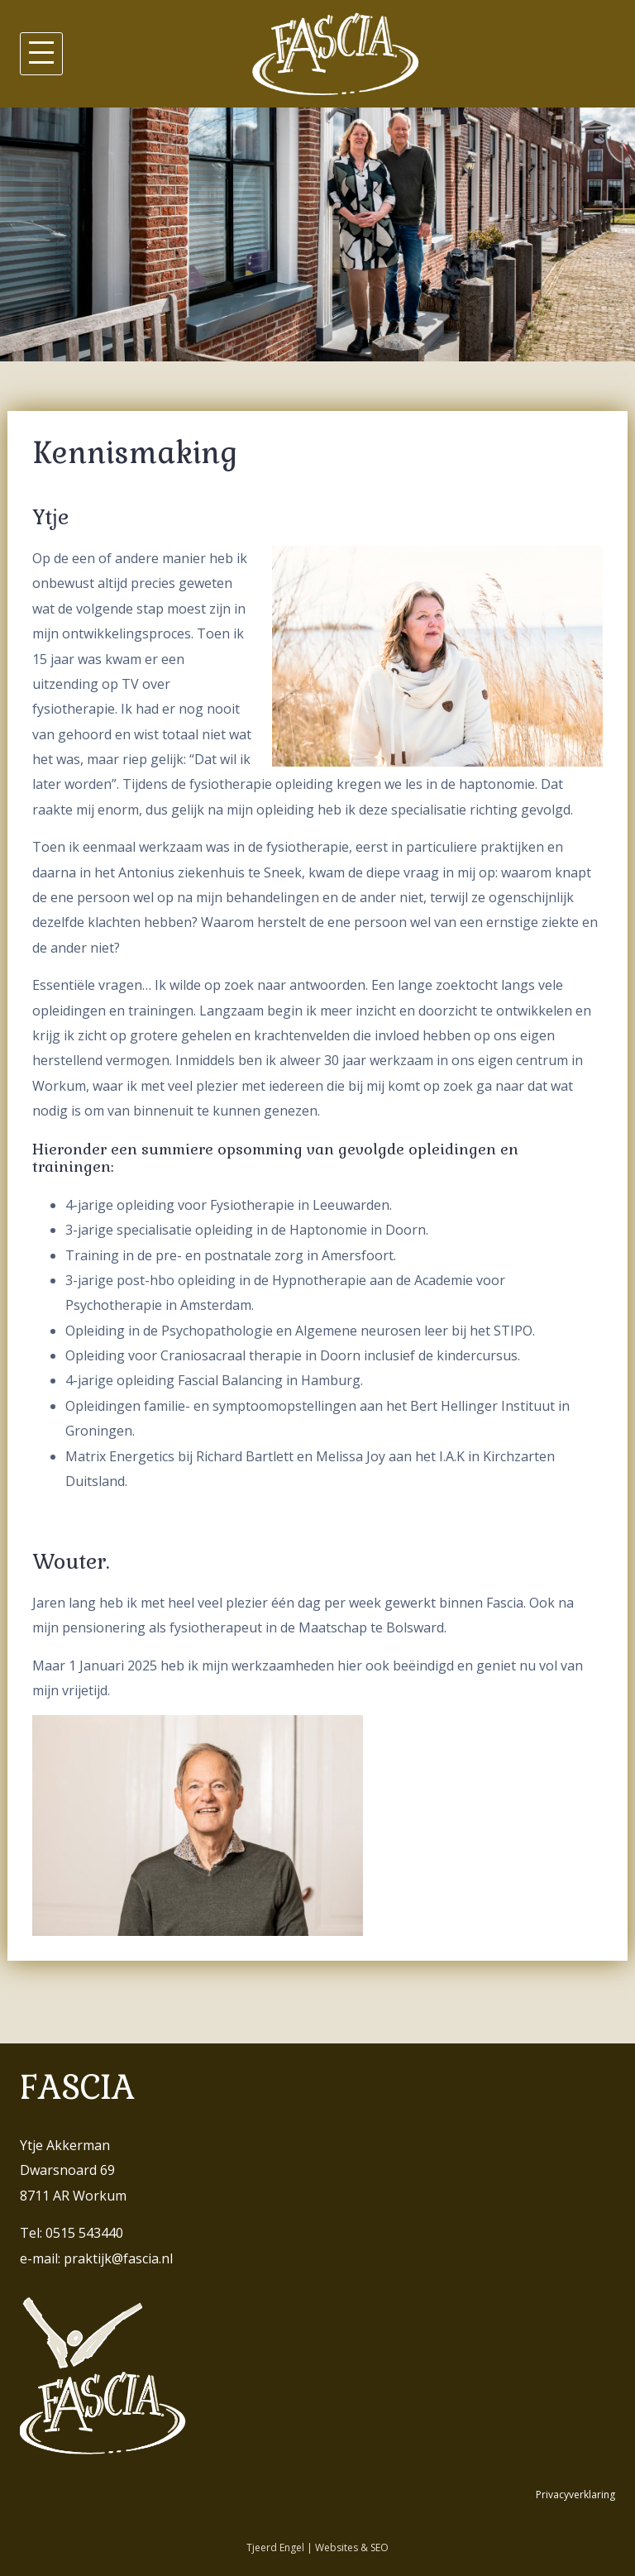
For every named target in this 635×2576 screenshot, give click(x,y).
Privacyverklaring (575, 2495)
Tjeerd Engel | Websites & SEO (317, 2547)
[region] (317, 234)
